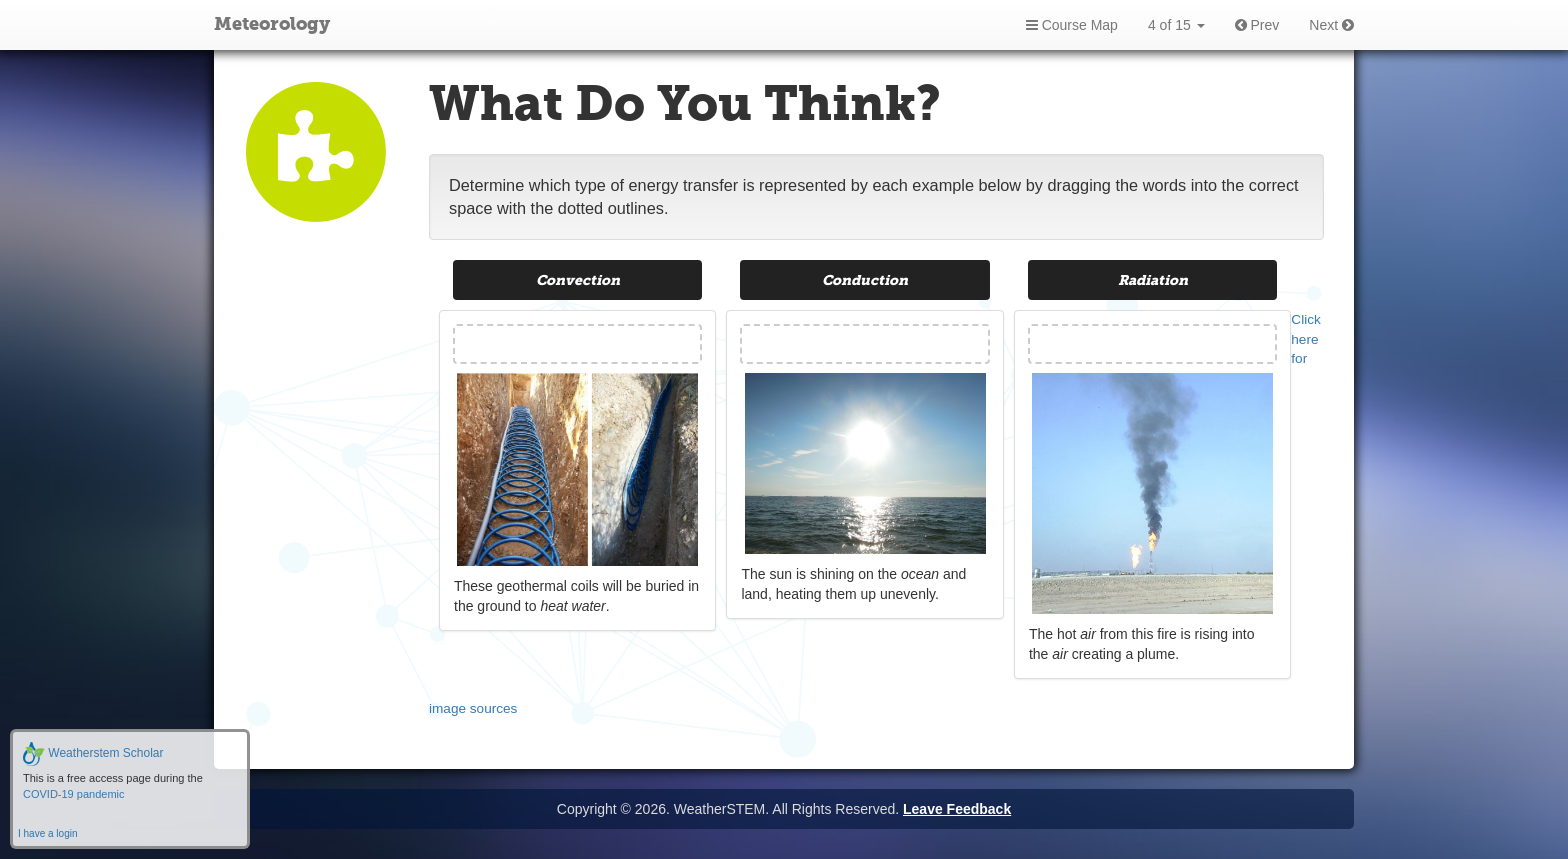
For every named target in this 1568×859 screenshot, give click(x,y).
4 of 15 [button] (1176, 25)
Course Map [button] (1072, 25)
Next (1331, 25)
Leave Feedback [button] (957, 809)
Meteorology (272, 25)
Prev (1257, 25)
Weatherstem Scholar (93, 753)
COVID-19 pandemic (74, 794)
